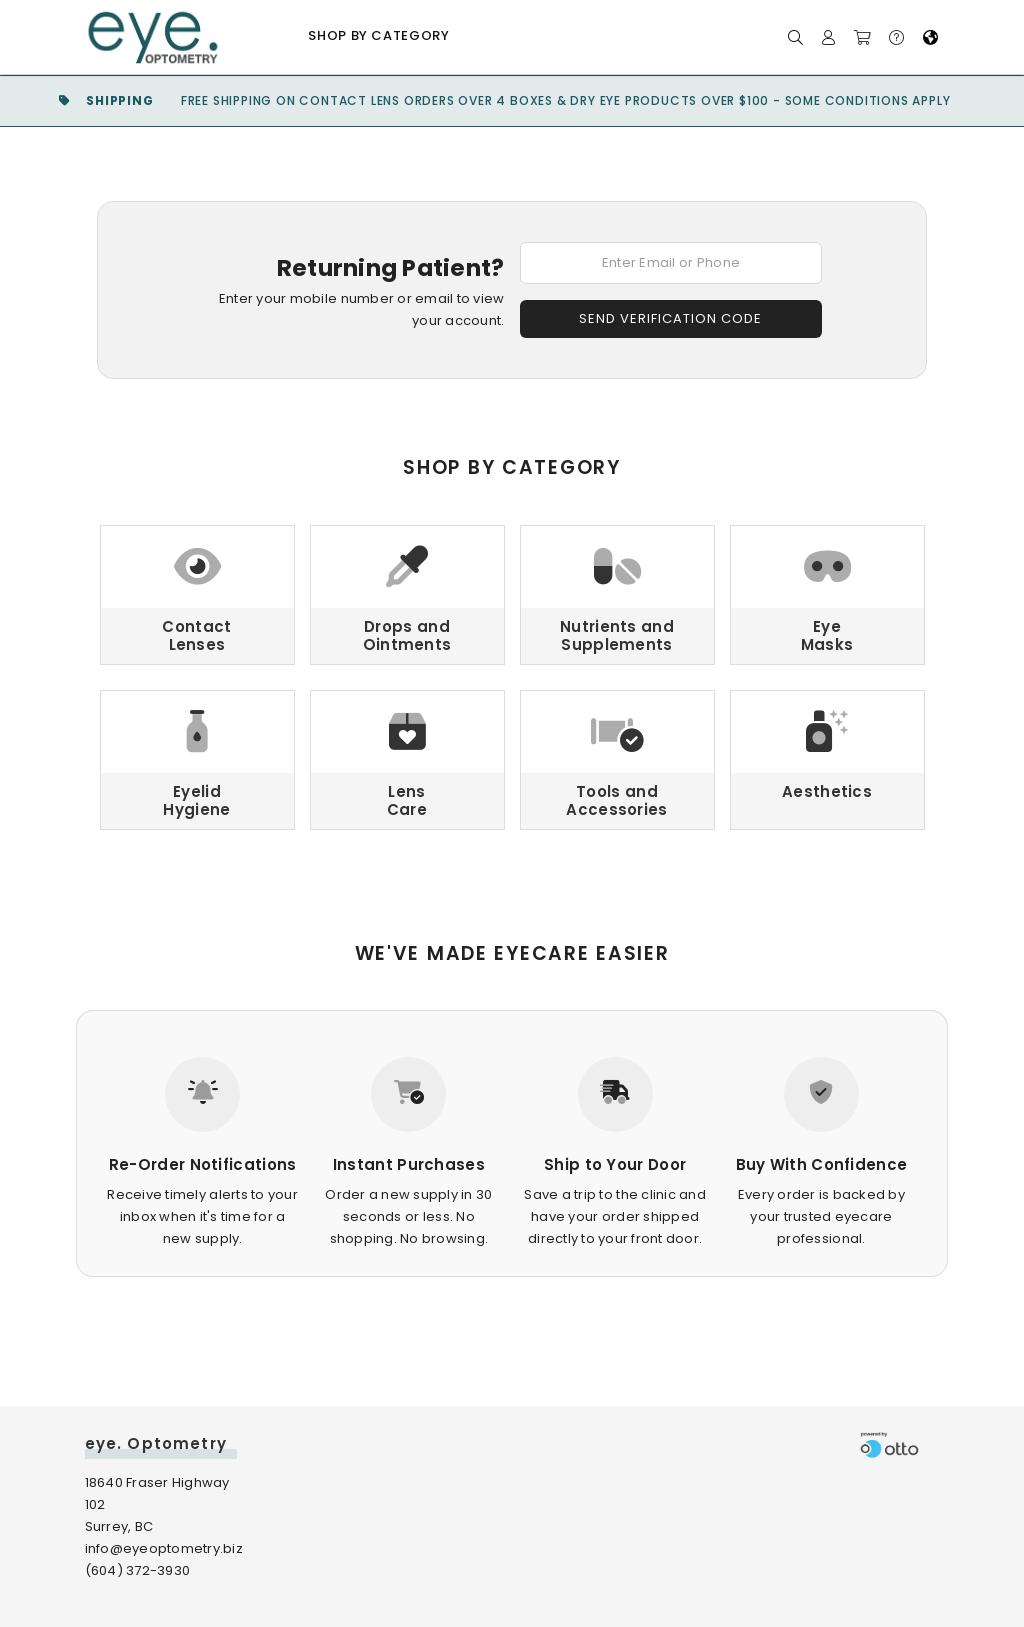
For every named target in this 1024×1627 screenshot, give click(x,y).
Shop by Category (378, 35)
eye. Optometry (156, 1443)
